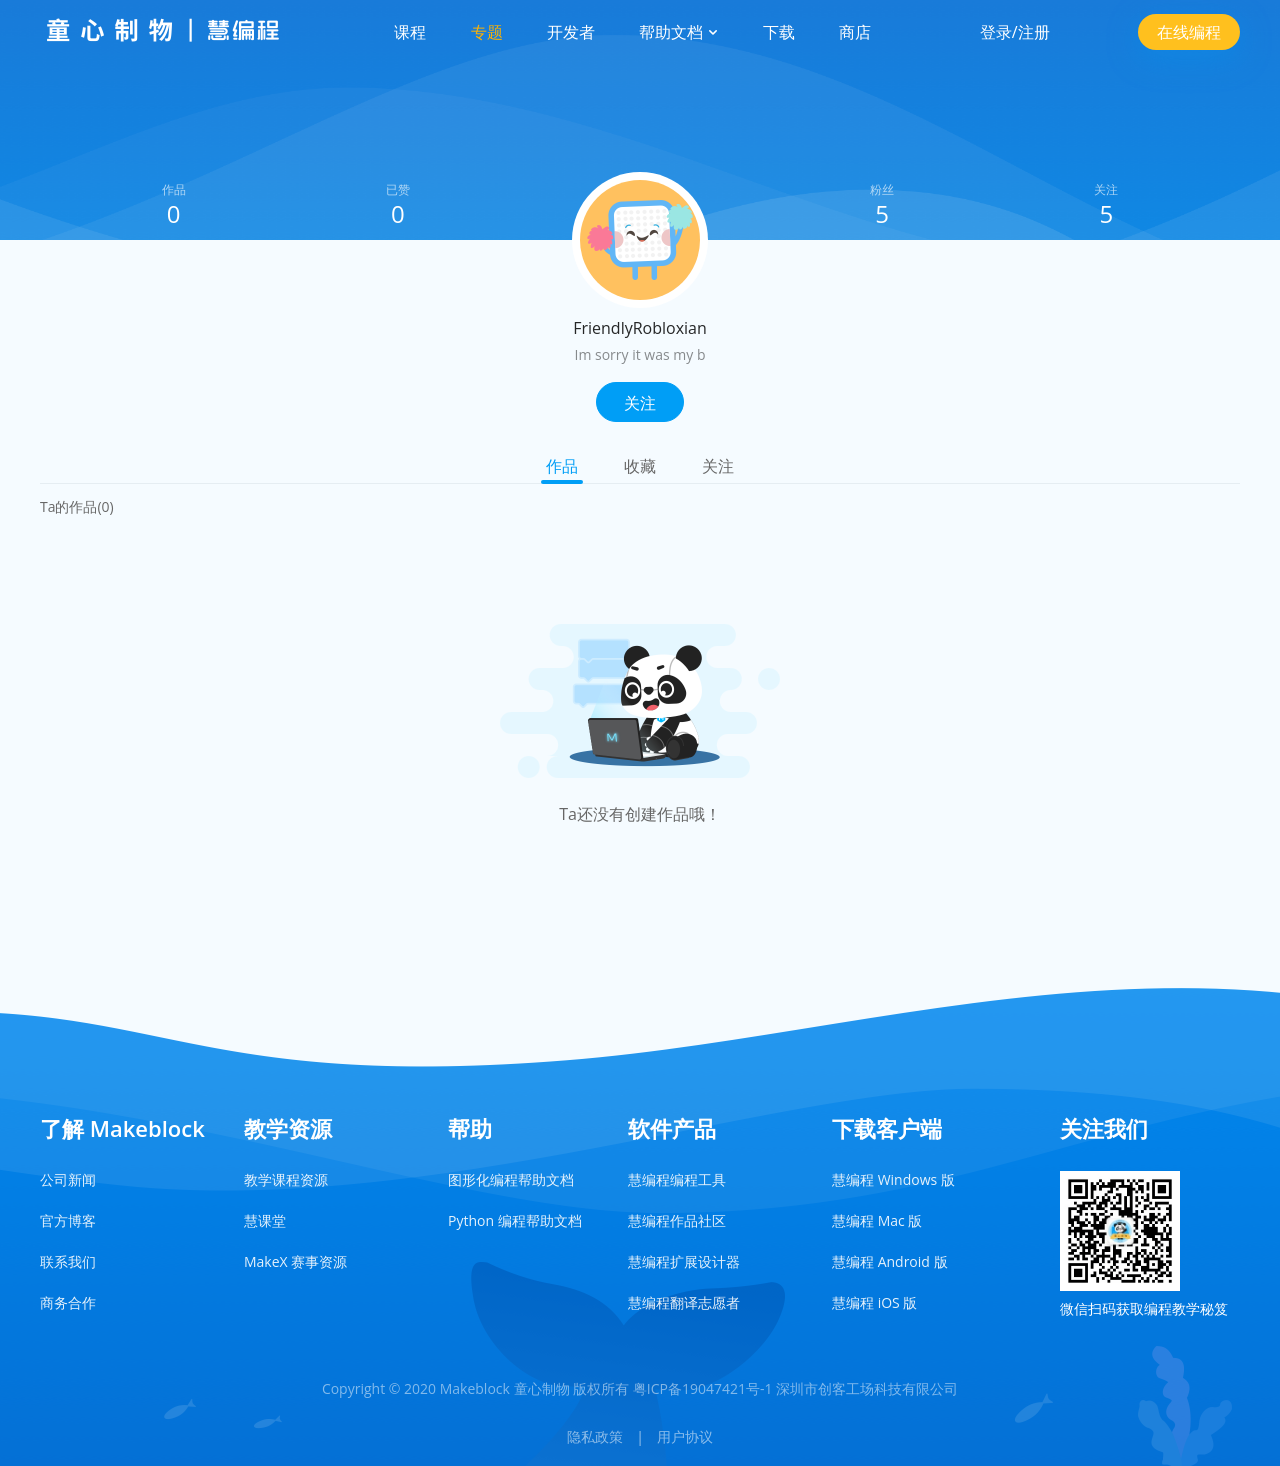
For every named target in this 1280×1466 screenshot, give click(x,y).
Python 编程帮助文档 (515, 1220)
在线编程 (1189, 32)
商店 (855, 32)
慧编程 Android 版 (890, 1261)
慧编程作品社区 (677, 1220)
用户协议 (685, 1436)
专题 (487, 32)
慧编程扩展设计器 (684, 1261)
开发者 (571, 32)
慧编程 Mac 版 (877, 1220)
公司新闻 (68, 1179)
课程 (410, 32)
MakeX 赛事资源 (295, 1261)
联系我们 (68, 1261)
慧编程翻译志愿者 (684, 1302)
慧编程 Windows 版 (893, 1179)
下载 (779, 32)
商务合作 (68, 1302)
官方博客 (68, 1220)
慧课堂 (265, 1220)
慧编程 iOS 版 (874, 1302)
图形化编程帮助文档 (511, 1179)
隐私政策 (595, 1436)
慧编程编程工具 (677, 1179)
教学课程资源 (286, 1179)
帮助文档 (679, 32)
